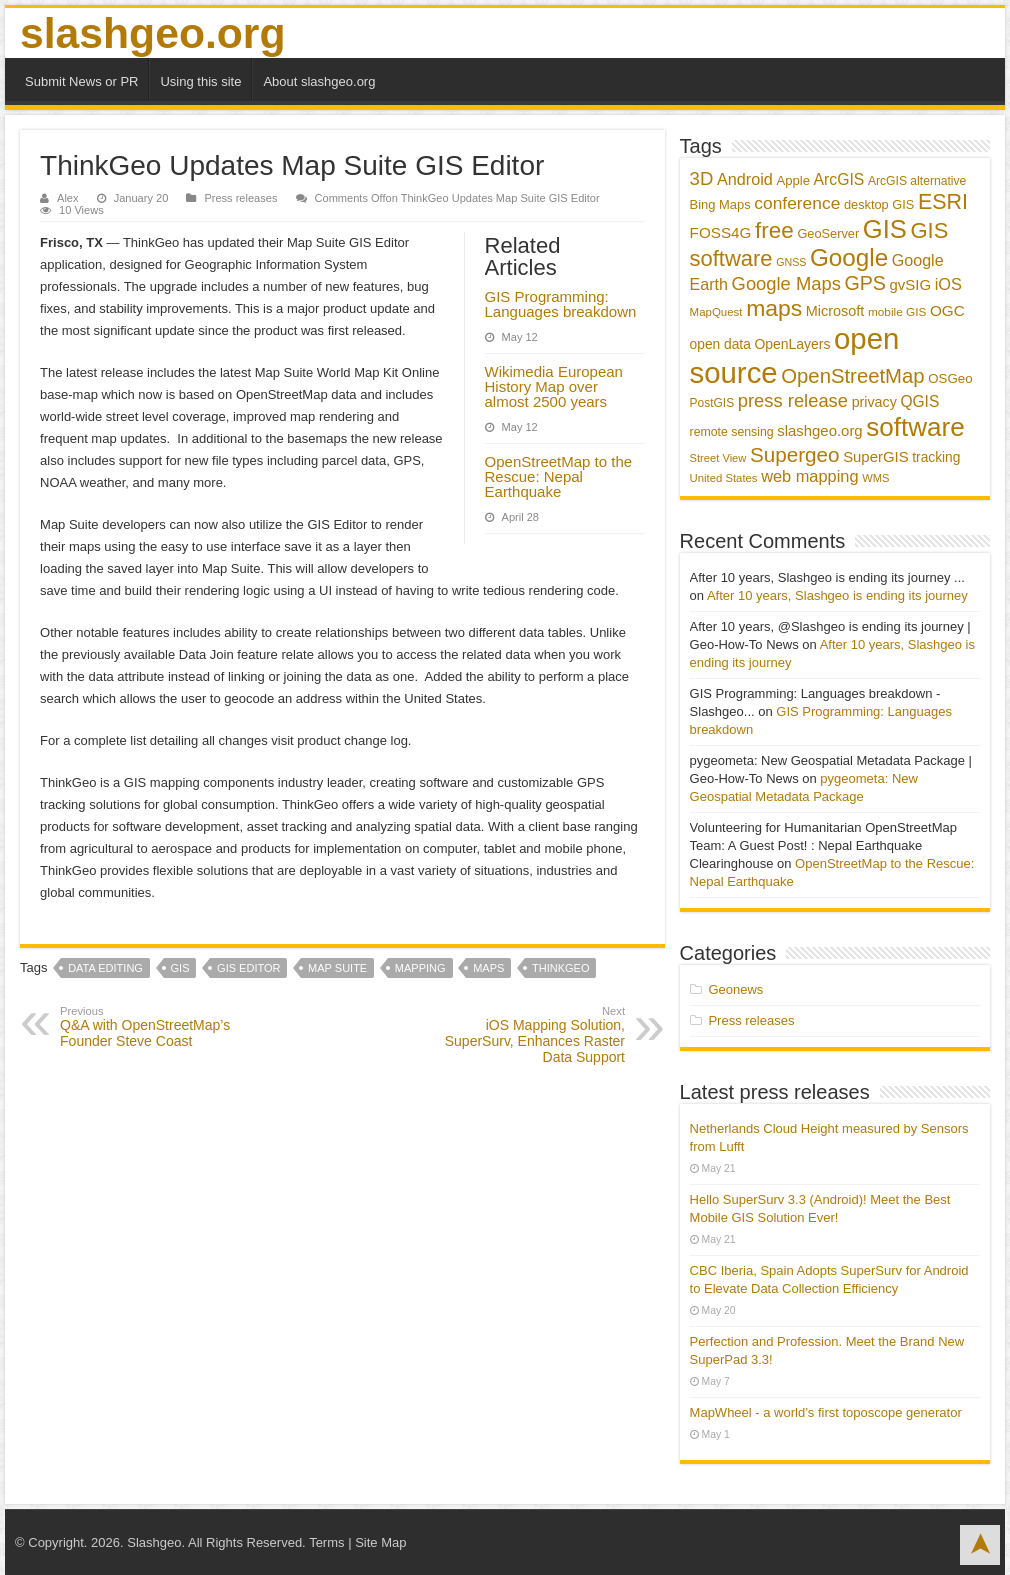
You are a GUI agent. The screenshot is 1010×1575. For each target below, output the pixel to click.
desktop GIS (879, 204)
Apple (793, 180)
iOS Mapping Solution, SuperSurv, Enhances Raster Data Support (522, 1035)
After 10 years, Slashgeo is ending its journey (837, 595)
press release (793, 400)
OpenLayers (792, 344)
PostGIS (712, 403)
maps (488, 968)
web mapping (809, 476)
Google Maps (786, 283)
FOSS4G (721, 232)
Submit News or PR (81, 81)
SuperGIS (875, 456)
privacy (874, 402)
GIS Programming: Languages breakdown (561, 304)
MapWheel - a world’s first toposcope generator (826, 1412)
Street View (718, 458)
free (774, 230)
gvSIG (910, 284)
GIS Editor (248, 968)
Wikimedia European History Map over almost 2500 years (554, 386)
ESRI (943, 202)
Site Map (380, 1542)
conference (797, 203)
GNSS (791, 262)
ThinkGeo (560, 968)
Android (745, 179)
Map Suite (337, 968)
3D (702, 178)
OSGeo (950, 378)
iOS (948, 284)
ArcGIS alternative (917, 181)
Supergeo (795, 454)
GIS (180, 968)
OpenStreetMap (852, 376)
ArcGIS (839, 179)
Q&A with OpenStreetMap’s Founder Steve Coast (162, 1027)
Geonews (735, 989)
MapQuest (716, 312)
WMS (875, 478)
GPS (865, 283)
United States (724, 478)
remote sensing (732, 432)
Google (849, 257)
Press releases (240, 198)
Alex (68, 198)
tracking (936, 457)
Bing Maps (720, 204)
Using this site (200, 81)
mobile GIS (897, 312)
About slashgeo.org (319, 81)
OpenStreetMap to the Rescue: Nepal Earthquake (559, 476)
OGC (947, 310)
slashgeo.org (152, 33)
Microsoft (835, 311)
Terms (326, 1542)
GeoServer (828, 233)
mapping (420, 968)
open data (720, 344)
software (915, 427)
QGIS (919, 401)
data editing (105, 968)
